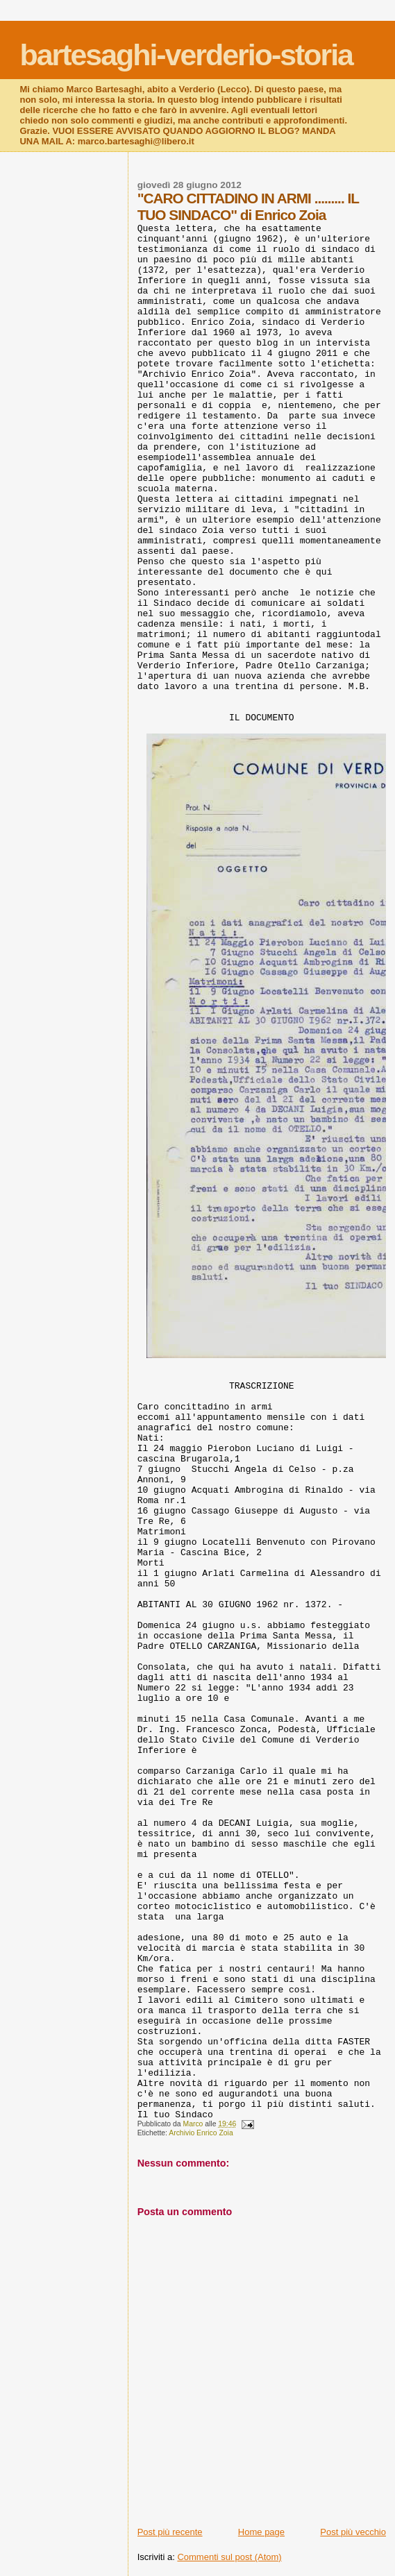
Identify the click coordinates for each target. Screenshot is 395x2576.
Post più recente (170, 2532)
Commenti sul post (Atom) (229, 2557)
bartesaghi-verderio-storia (186, 54)
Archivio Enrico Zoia (201, 2133)
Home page (261, 2532)
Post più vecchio (353, 2532)
